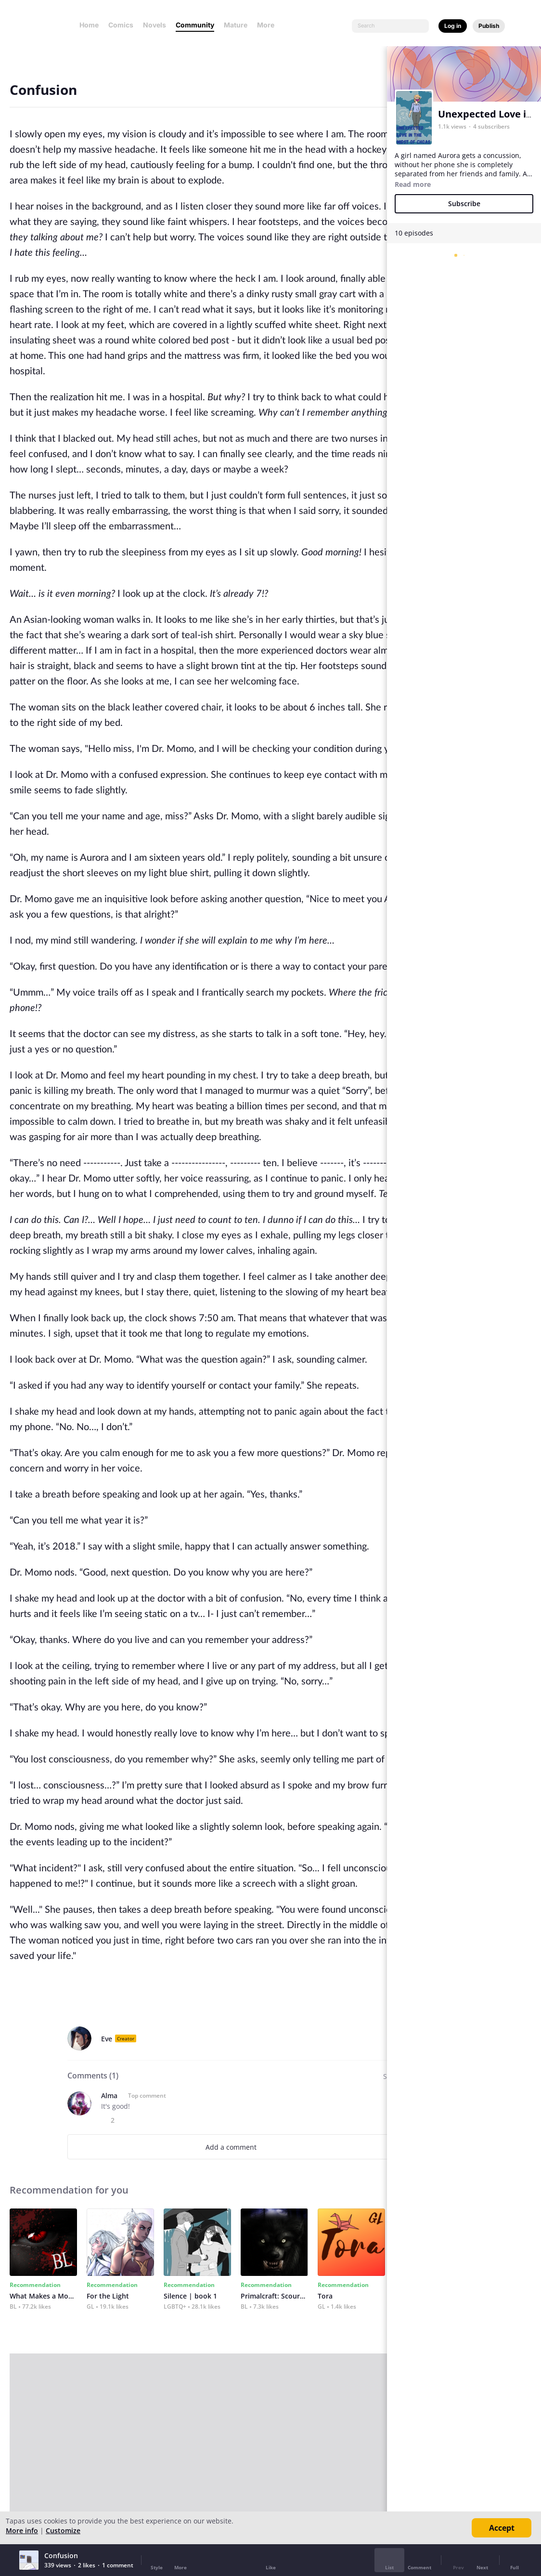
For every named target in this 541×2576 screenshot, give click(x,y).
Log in (452, 25)
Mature (235, 25)
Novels (154, 25)
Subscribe (464, 203)
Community (195, 25)
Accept (502, 2528)
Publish (488, 25)
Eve (106, 2039)
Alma (109, 2095)
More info (22, 2530)
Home (89, 25)
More (268, 25)
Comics (120, 25)
